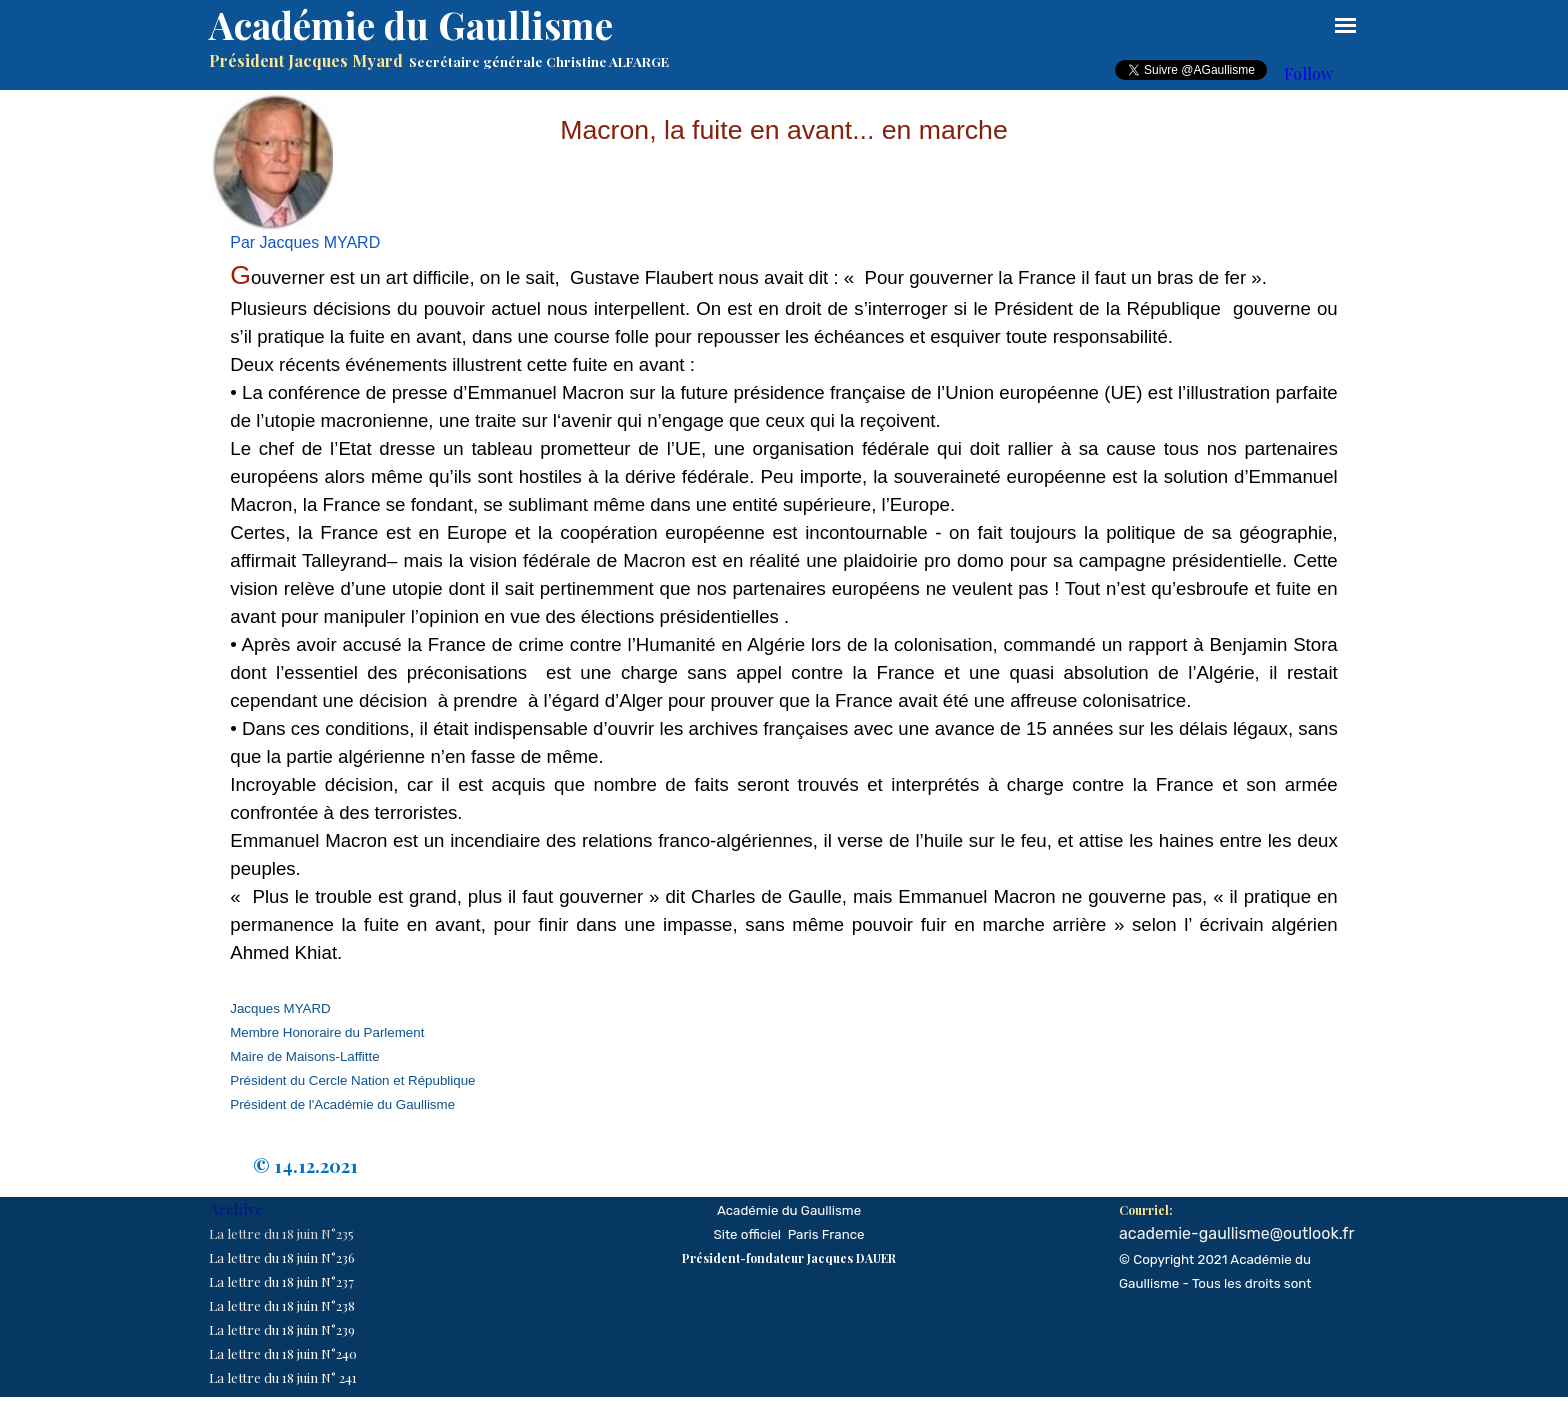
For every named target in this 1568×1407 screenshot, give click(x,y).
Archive (236, 1209)
